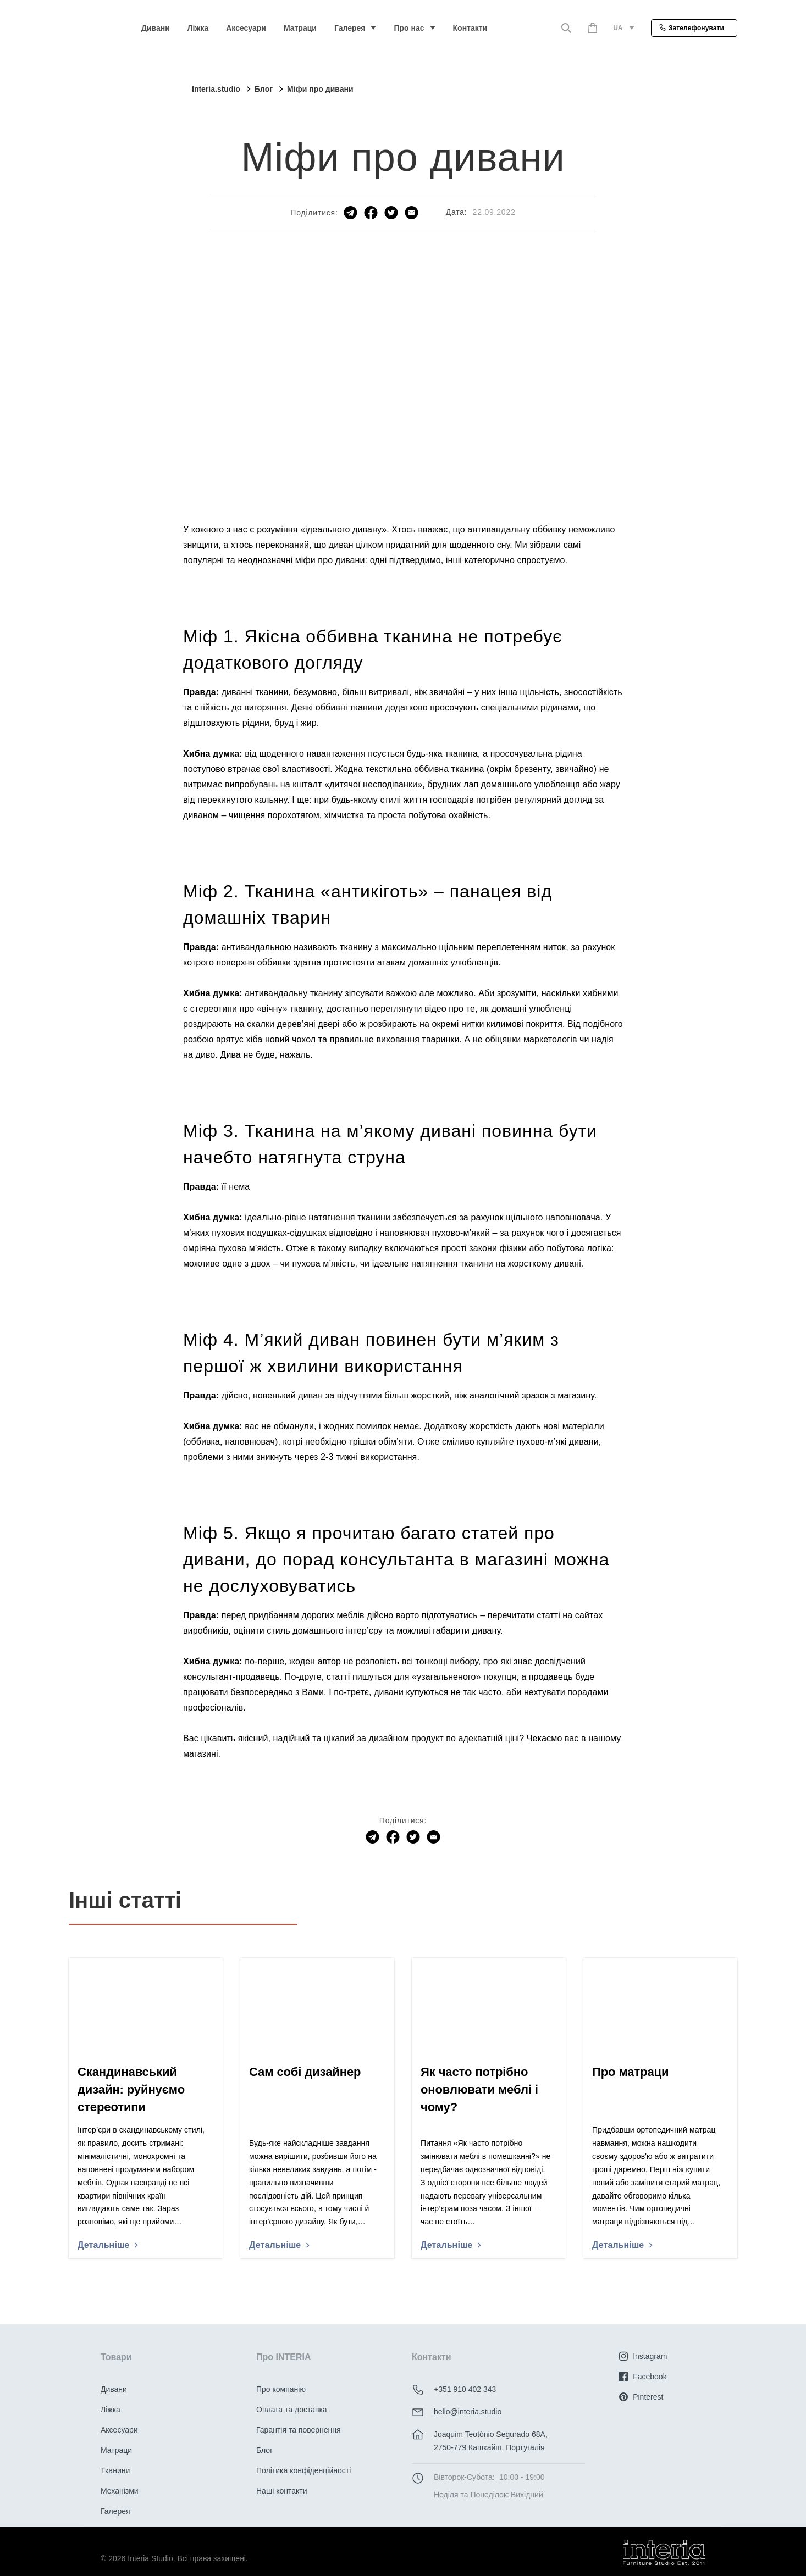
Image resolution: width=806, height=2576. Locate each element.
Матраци (300, 28)
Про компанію (281, 2389)
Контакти (470, 28)
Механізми (120, 2490)
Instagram (643, 2356)
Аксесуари (246, 28)
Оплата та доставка (291, 2409)
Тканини (115, 2470)
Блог (264, 2450)
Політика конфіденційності (303, 2470)
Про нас (409, 28)
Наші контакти (281, 2490)
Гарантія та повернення (298, 2429)
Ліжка (197, 28)
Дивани (155, 28)
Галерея (350, 28)
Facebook (642, 2376)
